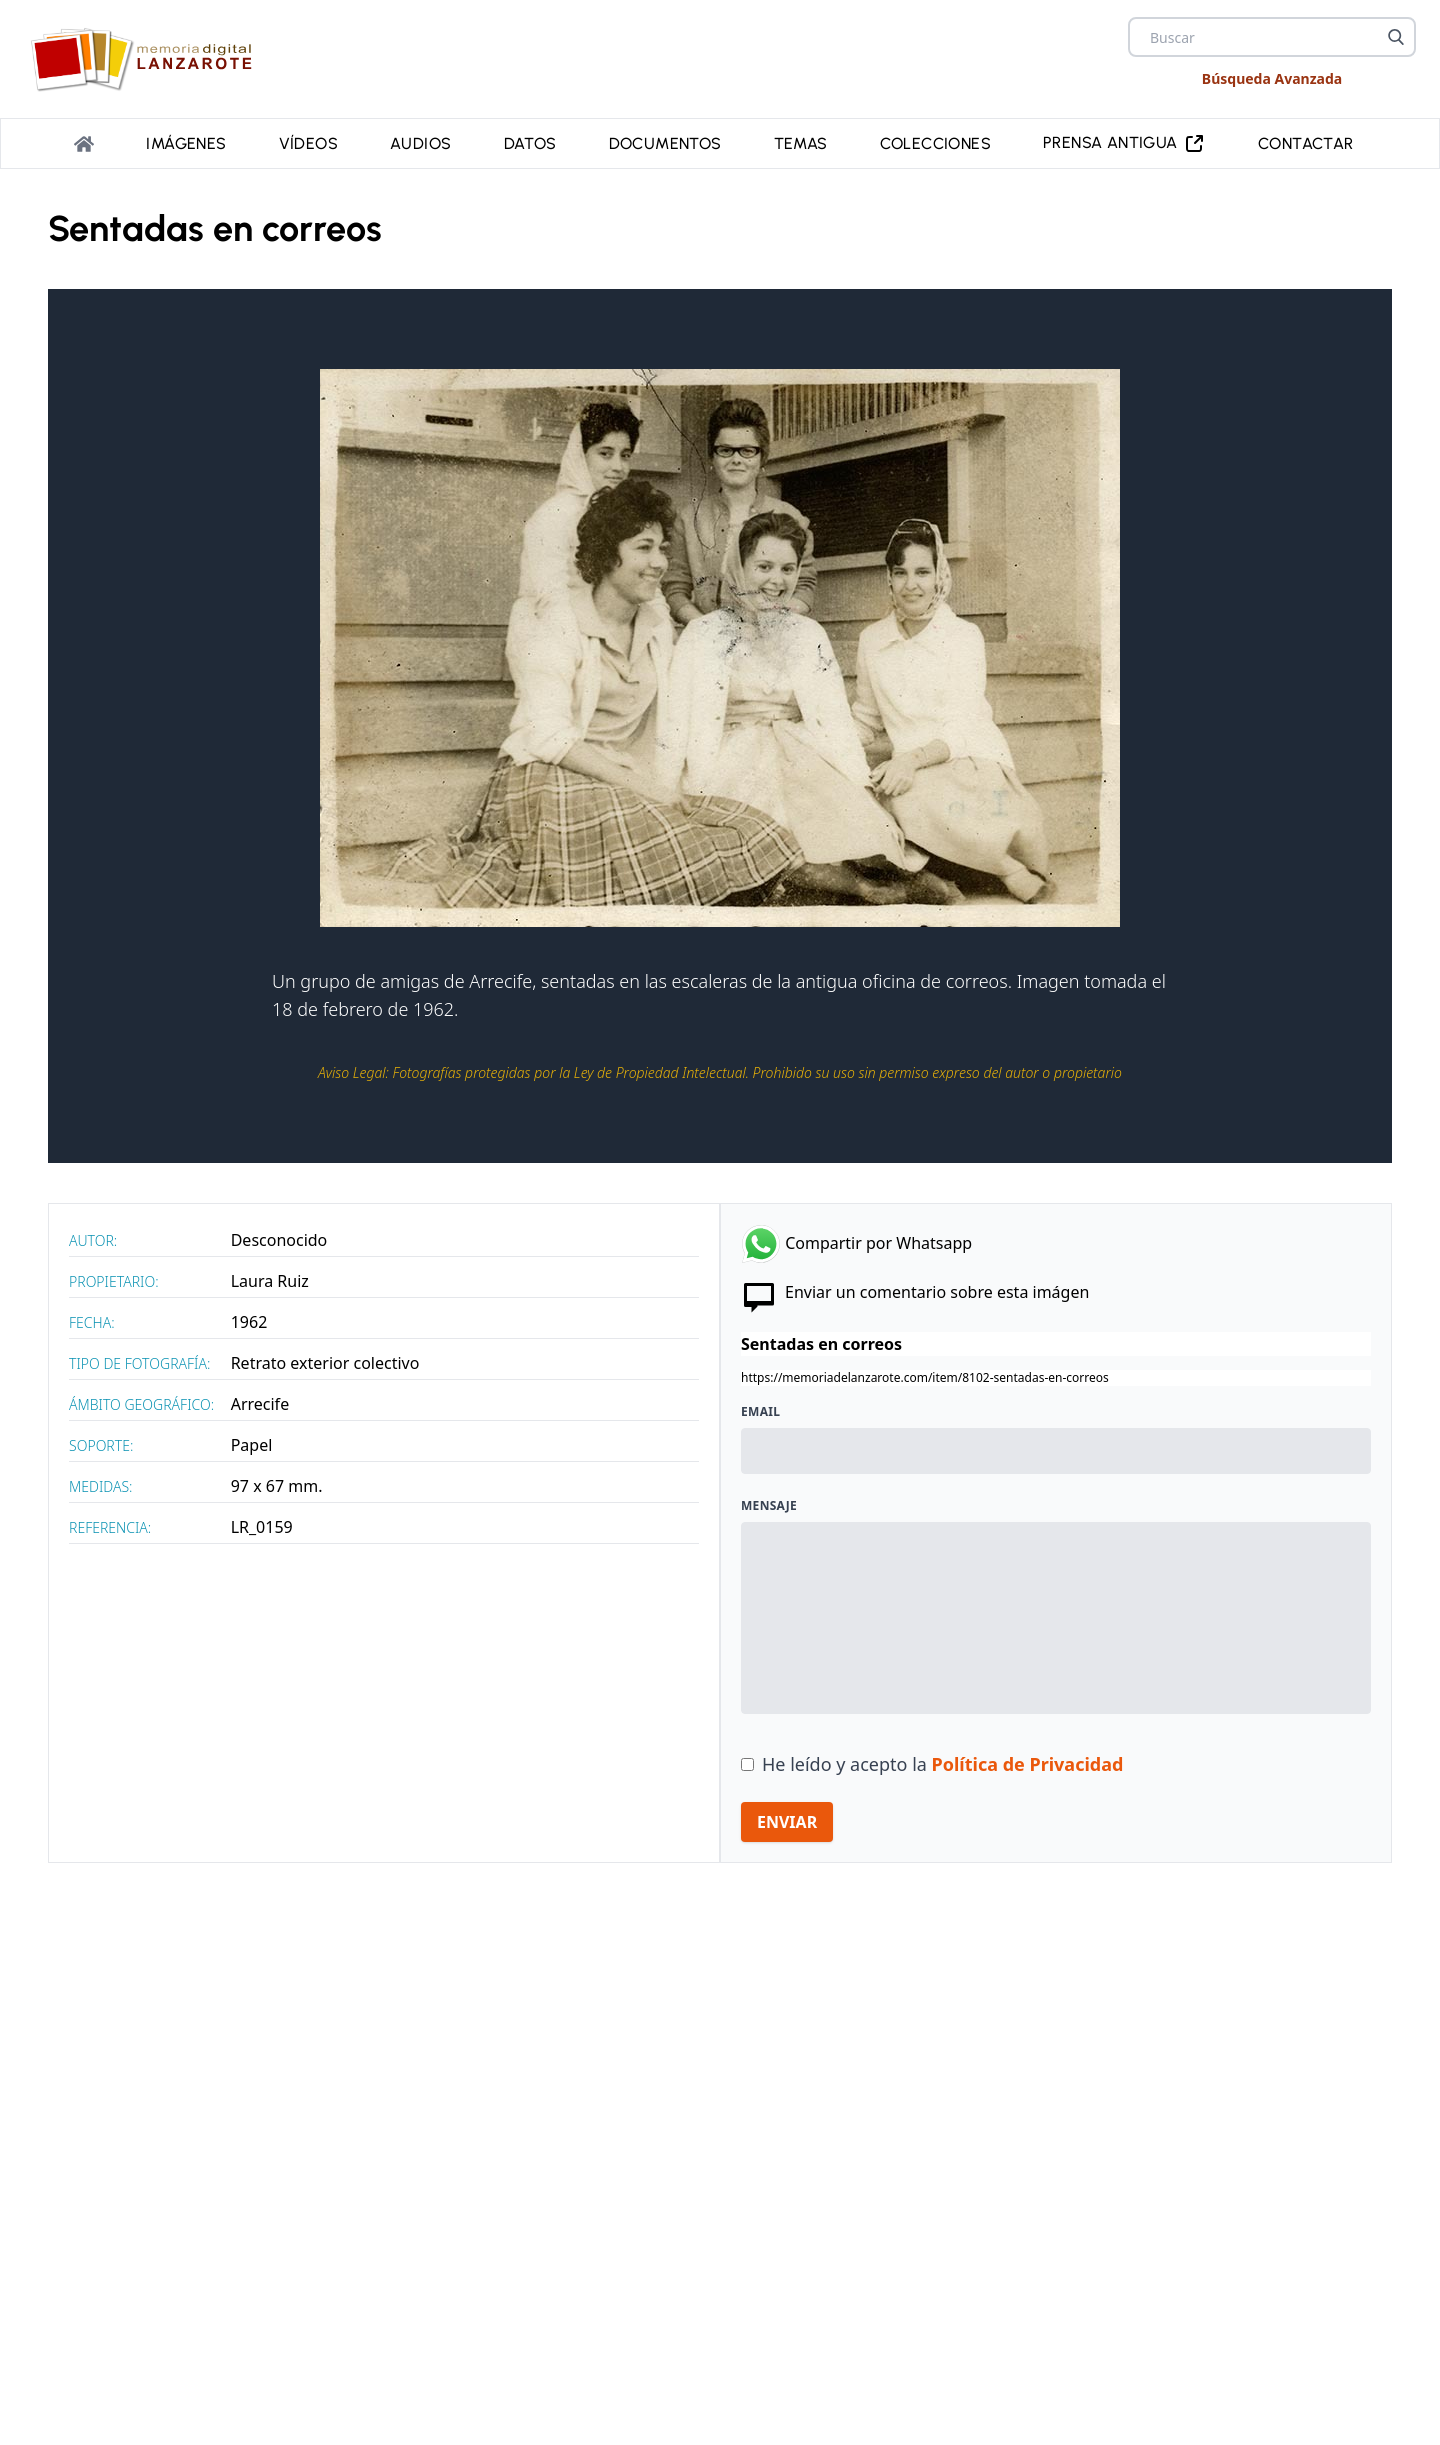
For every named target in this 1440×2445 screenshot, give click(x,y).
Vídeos (308, 143)
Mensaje (769, 1506)
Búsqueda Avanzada (1272, 78)
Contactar (1306, 143)
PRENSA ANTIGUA (1124, 143)
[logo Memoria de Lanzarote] (147, 59)
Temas (801, 143)
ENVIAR (787, 1822)
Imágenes (186, 143)
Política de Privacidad (1028, 1764)
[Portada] (84, 144)
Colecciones (935, 143)
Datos (530, 143)
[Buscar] (1396, 37)
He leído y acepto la (942, 1764)
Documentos (665, 143)
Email (760, 1412)
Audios (420, 143)
